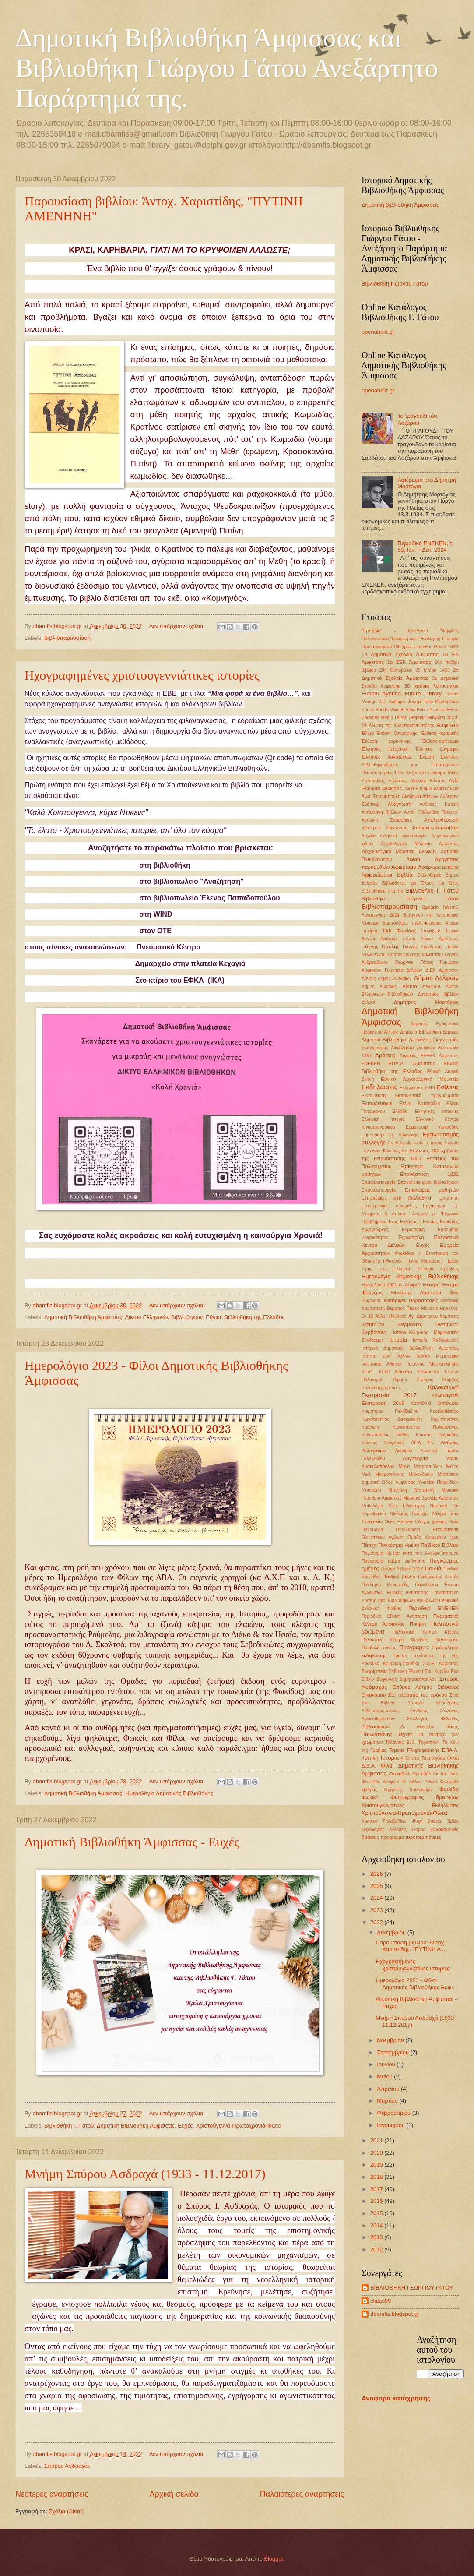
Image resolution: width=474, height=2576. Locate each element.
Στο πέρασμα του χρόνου (417, 1694)
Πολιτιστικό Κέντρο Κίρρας (426, 1632)
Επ (404, 1150)
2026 (377, 1873)
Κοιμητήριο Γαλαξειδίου (390, 1411)
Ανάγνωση (399, 804)
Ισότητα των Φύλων (386, 1356)
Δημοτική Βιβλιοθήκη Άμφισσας (83, 1317)
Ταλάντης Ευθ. (400, 1742)
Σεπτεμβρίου (393, 2052)
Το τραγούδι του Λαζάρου (417, 419)
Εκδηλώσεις (379, 1086)
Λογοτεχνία (415, 1458)
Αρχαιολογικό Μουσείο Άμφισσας (420, 843)
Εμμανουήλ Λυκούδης (432, 1127)
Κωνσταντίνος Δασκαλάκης (392, 1419)
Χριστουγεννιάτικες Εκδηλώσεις (410, 1805)
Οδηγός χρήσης (431, 1521)
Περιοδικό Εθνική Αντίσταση (394, 1616)
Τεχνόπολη (428, 1742)
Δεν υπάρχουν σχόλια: (178, 626)
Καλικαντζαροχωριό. (381, 1387)
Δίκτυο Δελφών (421, 986)
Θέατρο (431, 1284)
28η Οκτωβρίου (395, 670)
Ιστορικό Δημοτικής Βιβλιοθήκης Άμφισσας (410, 1348)
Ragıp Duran (394, 717)
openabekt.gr (378, 331)
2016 (377, 2201)
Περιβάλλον (426, 1600)
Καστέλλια (421, 1403)
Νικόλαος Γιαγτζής (409, 1513)
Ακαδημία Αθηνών (420, 796)
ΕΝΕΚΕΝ (371, 1063)
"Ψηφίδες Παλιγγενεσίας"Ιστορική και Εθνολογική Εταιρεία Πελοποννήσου (410, 638)
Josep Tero (420, 701)
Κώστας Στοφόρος (383, 1442)
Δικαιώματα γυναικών (413, 1047)
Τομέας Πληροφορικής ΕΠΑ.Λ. (424, 1750)
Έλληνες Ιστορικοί (385, 749)
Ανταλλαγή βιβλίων (381, 812)
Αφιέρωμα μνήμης (438, 867)
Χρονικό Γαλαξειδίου (384, 1821)
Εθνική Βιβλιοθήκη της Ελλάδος (245, 1317)
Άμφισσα (447, 725)
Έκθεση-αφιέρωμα (440, 741)
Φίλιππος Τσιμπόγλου (423, 1758)
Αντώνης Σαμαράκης (387, 820)
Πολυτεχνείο (447, 1639)
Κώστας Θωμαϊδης (437, 1435)
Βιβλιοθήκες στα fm (382, 891)
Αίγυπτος (397, 780)
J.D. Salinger (392, 701)
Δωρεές (407, 1055)
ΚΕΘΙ (384, 1371)
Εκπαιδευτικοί (377, 1103)
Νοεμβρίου (391, 2040)
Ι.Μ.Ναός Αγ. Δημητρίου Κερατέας (424, 1316)
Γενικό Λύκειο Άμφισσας (431, 938)
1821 (453, 646)
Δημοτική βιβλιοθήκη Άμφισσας (400, 204)
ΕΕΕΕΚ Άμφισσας (439, 1055)
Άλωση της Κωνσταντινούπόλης (402, 725)
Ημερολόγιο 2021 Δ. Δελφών (391, 1284)
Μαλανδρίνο (421, 1474)
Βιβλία (405, 875)
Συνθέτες (419, 1710)
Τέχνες (405, 1734)
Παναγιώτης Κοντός (438, 1576)
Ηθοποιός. (393, 1261)
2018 (377, 2177)
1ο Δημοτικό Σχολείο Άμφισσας (400, 654)
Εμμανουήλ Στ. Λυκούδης (390, 1135)
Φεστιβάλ (399, 1773)
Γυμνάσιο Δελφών (403, 970)
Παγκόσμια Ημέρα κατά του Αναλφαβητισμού (410, 1553)
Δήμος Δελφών (436, 977)
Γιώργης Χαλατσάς (422, 954)
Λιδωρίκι (403, 1450)
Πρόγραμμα (414, 1647)
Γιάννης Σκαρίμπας (422, 946)
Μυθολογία (372, 1505)
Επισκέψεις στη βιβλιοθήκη (397, 1197)
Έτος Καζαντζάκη (411, 772)
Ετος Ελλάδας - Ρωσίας (413, 1221)
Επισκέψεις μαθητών (432, 1190)
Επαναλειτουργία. (379, 1190)
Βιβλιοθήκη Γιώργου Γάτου (395, 283)
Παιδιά (433, 1568)
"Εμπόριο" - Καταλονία (395, 630)
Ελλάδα (400, 1111)
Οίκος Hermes (399, 1521)
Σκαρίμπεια (374, 1671)
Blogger (273, 2558)
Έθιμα (368, 733)
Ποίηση (418, 1624)
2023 (377, 1910)
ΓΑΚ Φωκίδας (400, 930)
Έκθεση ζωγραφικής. (397, 733)
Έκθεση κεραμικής (440, 733)
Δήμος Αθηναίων (395, 978)
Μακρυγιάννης (389, 1474)
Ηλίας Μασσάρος (424, 1261)
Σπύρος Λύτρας (412, 1687)
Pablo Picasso (431, 709)
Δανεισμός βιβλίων (438, 994)
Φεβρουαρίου (394, 2113)
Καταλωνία (448, 1403)
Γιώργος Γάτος (414, 962)
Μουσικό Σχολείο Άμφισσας (431, 1498)
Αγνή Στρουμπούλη (381, 796)
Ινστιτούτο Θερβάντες (392, 1324)
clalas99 (380, 2300)
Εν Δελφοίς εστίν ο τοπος (415, 1142)
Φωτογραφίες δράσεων (424, 1797)
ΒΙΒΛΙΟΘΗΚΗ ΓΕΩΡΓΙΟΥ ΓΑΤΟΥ (411, 2287)
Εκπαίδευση (374, 1095)
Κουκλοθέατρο (444, 1411)
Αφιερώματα (377, 875)
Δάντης (369, 978)
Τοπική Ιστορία (380, 1757)
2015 (377, 2213)
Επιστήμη (449, 1198)
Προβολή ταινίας (379, 1647)
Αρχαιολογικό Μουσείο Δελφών (399, 851)
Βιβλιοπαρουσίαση (67, 638)
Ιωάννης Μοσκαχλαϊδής (433, 1364)
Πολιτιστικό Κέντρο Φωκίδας (395, 1639)
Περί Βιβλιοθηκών (395, 1600)
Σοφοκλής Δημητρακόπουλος (406, 1679)
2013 (377, 2237)
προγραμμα (392, 1837)
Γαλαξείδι (431, 930)
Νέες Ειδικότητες (406, 1505)
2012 (377, 2249)
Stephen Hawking (427, 717)
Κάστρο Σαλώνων (417, 1371)
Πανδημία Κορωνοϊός (385, 1584)
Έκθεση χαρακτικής (386, 741)
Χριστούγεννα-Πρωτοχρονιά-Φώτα (239, 2125)
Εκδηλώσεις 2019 (417, 1087)
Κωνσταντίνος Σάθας (385, 1435)
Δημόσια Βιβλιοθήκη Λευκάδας (396, 1039)
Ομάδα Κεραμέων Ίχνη (433, 1537)
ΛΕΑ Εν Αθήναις (435, 1442)
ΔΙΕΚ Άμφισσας (442, 970)
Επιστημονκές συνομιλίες (389, 1205)
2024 (377, 1898)
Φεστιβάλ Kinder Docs (435, 1773)
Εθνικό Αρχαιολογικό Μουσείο (420, 1079)
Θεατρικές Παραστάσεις (411, 1300)
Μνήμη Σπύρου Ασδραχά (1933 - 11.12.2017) (145, 2174)
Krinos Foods (375, 709)
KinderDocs (447, 701)
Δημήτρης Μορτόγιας (426, 1002)
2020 (377, 2152)
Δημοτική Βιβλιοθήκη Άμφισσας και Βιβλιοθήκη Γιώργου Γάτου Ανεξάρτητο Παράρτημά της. (226, 68)
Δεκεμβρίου (392, 1932)
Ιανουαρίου (391, 2125)
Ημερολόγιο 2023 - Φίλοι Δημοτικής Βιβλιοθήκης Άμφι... (416, 1983)
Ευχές (185, 2125)
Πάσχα (369, 1545)
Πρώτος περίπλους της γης (425, 1655)
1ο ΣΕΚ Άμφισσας (409, 662)
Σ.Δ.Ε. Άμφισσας (441, 1663)
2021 (377, 2140)
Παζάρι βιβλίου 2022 (402, 1569)
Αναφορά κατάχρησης (396, 2398)
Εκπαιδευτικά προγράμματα (427, 1095)
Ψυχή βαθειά (426, 1821)
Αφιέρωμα (404, 867)
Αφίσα (413, 859)
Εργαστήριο (434, 1205)
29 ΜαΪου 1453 (432, 670)
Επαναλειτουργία (378, 1182)
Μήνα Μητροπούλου (420, 1466)
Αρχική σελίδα (174, 2494)
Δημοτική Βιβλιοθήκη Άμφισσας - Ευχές (132, 1842)
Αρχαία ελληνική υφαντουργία (394, 835)
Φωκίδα (449, 1789)
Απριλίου (389, 2089)
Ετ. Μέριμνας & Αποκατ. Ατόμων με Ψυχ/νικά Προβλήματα (410, 1213)
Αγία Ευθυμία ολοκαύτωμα (432, 788)
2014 (377, 2225)
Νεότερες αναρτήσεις (51, 2494)
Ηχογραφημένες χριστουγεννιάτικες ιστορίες (142, 675)
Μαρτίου (388, 2100)
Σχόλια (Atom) (66, 2511)
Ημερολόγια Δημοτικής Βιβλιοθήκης (169, 1793)
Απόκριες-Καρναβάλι (435, 827)
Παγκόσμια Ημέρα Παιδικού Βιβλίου (418, 1545)
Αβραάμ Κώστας (427, 780)
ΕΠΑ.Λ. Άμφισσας (411, 1063)
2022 (377, 1922)
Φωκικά (370, 1797)
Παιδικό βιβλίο (399, 1576)
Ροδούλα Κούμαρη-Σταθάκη (390, 1663)
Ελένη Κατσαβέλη (419, 1103)
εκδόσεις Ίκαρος (407, 1829)
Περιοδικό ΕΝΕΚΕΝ (433, 1608)
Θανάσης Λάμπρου (416, 1292)
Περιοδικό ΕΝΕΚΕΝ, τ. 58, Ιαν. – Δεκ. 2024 (425, 546)
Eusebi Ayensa (381, 693)
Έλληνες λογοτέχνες (387, 756)
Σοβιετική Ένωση (406, 1671)
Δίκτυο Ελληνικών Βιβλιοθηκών (164, 1317)
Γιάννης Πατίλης (380, 946)
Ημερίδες (450, 1269)
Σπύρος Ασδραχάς (67, 2466)
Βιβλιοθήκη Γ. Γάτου (69, 2125)
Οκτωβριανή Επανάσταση (427, 1529)
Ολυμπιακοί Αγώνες (383, 1537)
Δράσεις (385, 1055)
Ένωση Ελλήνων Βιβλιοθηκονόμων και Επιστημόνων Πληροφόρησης (410, 765)
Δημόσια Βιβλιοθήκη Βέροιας (429, 1032)
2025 (377, 1886)
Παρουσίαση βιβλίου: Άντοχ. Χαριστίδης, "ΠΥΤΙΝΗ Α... (411, 1945)
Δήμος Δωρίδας (379, 986)
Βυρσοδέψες (395, 923)
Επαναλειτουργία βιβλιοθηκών (428, 1182)
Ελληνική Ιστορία (383, 1119)
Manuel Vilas (402, 709)
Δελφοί (368, 1002)
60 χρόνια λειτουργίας (431, 685)
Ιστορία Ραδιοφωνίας (436, 1340)
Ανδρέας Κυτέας (439, 804)
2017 (377, 2189)
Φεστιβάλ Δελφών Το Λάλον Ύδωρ (399, 1781)
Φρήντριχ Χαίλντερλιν (408, 1789)
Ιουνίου (387, 2064)
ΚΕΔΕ (367, 1371)
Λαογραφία (374, 1450)
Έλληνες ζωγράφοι (437, 749)
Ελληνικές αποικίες (437, 1111)
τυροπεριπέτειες (423, 1837)
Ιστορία (398, 1340)
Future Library (423, 693)
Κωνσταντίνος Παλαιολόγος (426, 1427)
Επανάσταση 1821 (429, 1174)
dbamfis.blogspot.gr (394, 2314)
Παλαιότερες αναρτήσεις (302, 2494)
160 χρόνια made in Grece (419, 646)
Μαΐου (385, 2076)
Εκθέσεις (447, 1087)
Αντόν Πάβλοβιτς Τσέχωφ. (431, 812)
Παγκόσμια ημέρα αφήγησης (393, 1561)
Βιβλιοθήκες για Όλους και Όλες (420, 883)
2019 (377, 2164)
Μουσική (424, 1490)
